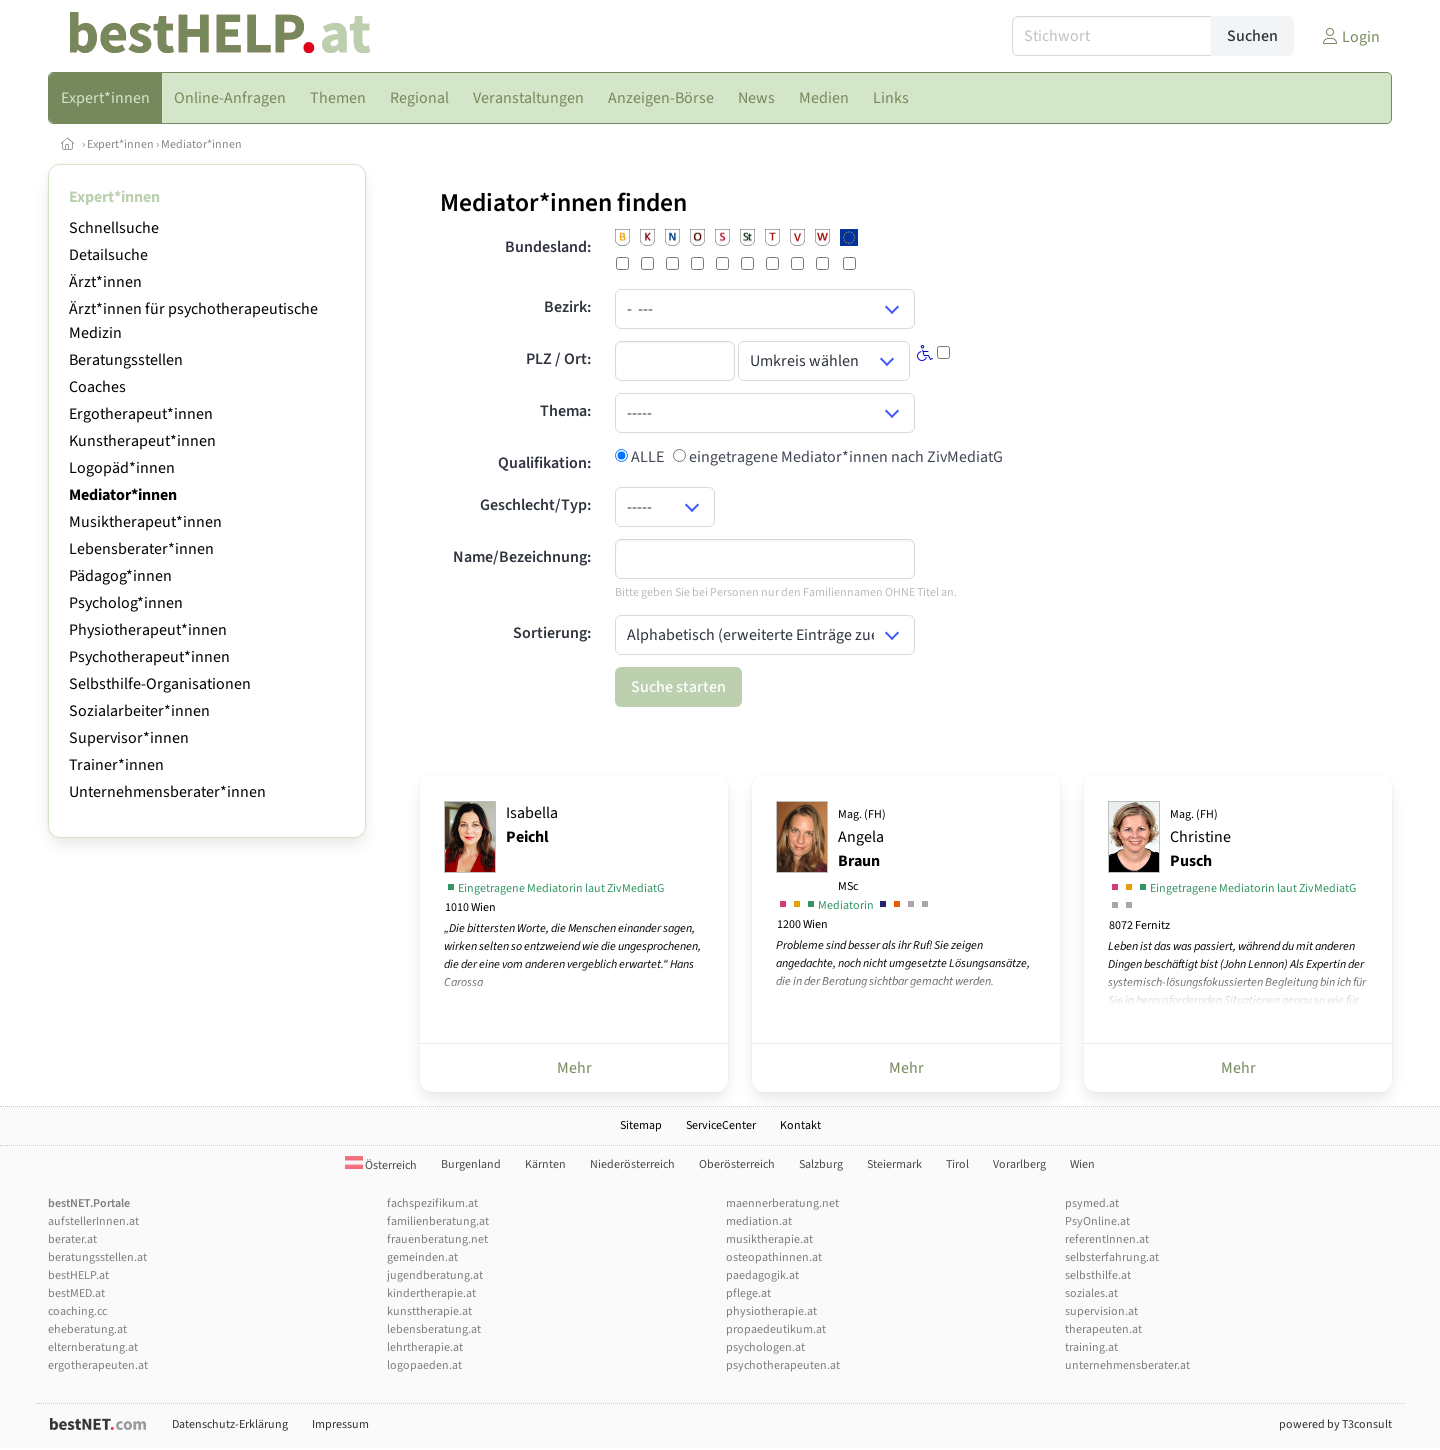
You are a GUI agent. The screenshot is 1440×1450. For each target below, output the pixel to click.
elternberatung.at (93, 1347)
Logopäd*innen (122, 468)
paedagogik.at (762, 1275)
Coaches (97, 387)
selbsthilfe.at (1098, 1275)
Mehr (574, 1068)
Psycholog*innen (126, 603)
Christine (1200, 839)
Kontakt (800, 1125)
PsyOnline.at (1097, 1221)
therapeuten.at (1103, 1329)
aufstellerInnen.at (93, 1221)
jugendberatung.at (435, 1275)
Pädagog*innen (120, 576)
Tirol (957, 1164)
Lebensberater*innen (141, 549)
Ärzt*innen (105, 282)
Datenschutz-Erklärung (230, 1424)
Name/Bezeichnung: (522, 557)
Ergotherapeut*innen (141, 414)
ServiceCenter (721, 1125)
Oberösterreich (737, 1164)
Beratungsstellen (126, 360)
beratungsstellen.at (97, 1257)
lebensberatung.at (434, 1329)
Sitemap (641, 1125)
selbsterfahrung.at (1112, 1257)
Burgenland (471, 1164)
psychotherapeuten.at (783, 1365)
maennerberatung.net (782, 1203)
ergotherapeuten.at (98, 1365)
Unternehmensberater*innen (167, 792)
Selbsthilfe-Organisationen (160, 684)
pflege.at (748, 1293)
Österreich (381, 1165)
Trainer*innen (116, 765)
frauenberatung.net (437, 1239)
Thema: (565, 411)
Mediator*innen (201, 144)
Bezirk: (567, 307)
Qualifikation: (544, 463)
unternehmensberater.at (1127, 1365)
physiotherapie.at (771, 1311)
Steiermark (894, 1164)
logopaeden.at (424, 1365)
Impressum (340, 1424)
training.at (1091, 1347)
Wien (1082, 1164)
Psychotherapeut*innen (149, 657)
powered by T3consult (1335, 1424)
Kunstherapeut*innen (142, 441)
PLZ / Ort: (558, 359)
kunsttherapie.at (429, 1311)
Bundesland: (548, 247)
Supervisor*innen (129, 738)
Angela (862, 850)
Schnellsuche (114, 228)
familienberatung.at (438, 1221)
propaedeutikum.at (776, 1329)
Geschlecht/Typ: (535, 505)
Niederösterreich (632, 1164)
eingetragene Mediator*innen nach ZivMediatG (844, 457)
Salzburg (821, 1164)
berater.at (72, 1239)
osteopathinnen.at (774, 1257)
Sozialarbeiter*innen (139, 711)
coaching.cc (77, 1311)
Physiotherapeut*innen (148, 630)
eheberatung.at (87, 1329)
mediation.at (759, 1221)
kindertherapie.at (431, 1293)
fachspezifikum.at (432, 1203)
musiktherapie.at (769, 1239)
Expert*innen (120, 144)
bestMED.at (76, 1293)
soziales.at (1091, 1293)
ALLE (646, 457)
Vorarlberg (1019, 1164)
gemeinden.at (422, 1257)
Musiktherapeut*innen (145, 522)
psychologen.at (765, 1347)
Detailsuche (108, 255)
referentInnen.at (1107, 1239)
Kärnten (545, 1164)
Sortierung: (552, 633)
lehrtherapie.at (425, 1347)
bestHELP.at (78, 1275)
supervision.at (1101, 1311)
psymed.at (1092, 1203)
